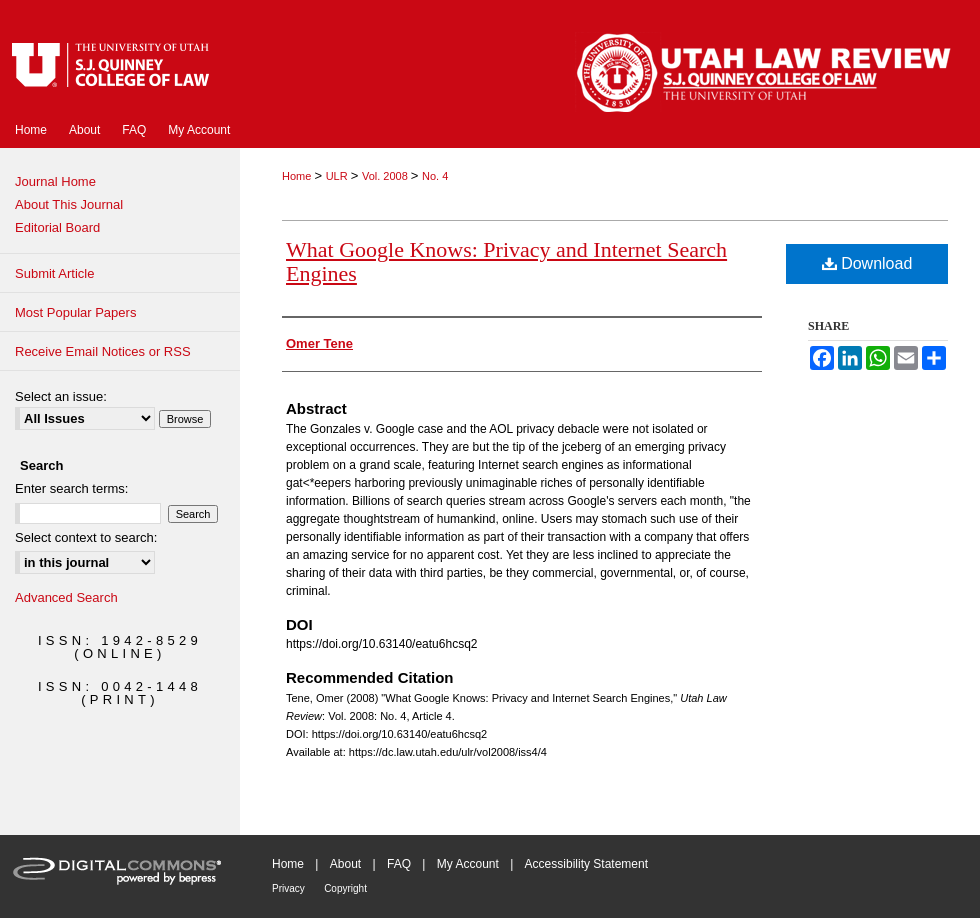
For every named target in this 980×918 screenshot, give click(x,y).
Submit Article (54, 273)
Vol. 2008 (386, 176)
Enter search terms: (71, 488)
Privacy (288, 888)
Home (298, 176)
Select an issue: (61, 396)
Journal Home (55, 181)
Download (867, 263)
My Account (468, 864)
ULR (338, 176)
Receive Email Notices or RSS (103, 351)
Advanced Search (66, 597)
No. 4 (435, 176)
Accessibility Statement (586, 864)
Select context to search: (86, 537)
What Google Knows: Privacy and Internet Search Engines (506, 261)
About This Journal (69, 204)
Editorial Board (57, 227)
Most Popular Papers (75, 312)
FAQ (399, 864)
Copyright (345, 888)
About (345, 864)
